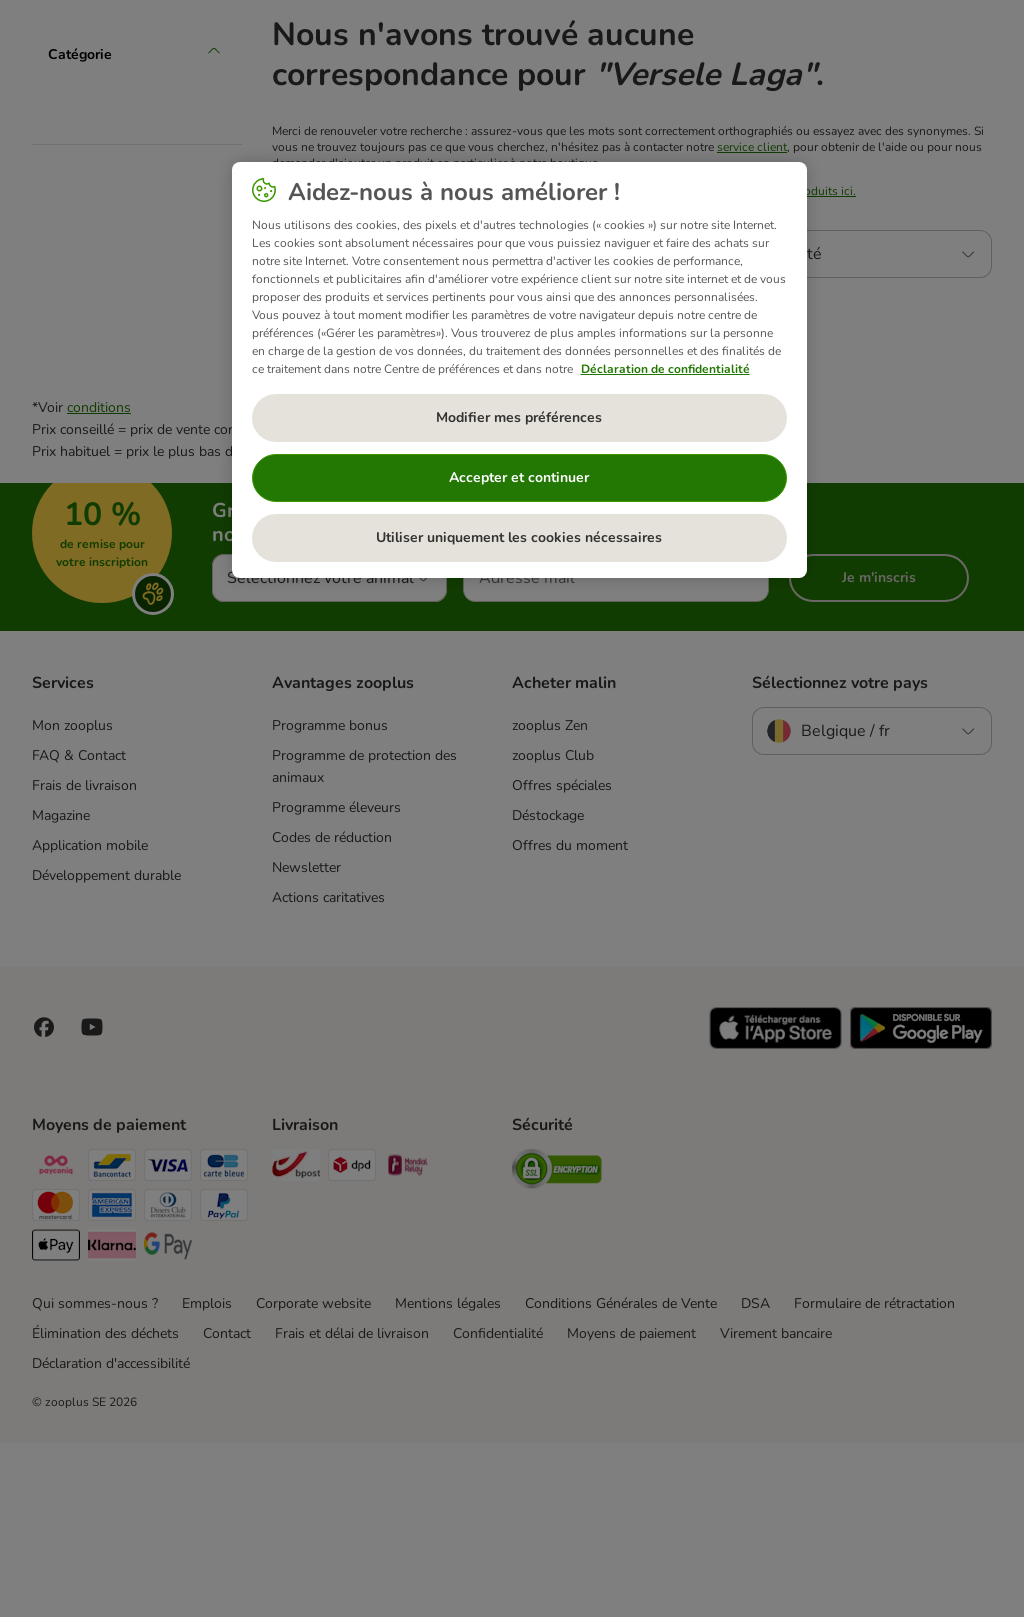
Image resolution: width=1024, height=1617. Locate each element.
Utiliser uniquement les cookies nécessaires (519, 537)
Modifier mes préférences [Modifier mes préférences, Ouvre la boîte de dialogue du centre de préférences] (519, 417)
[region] (519, 370)
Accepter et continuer (519, 477)
